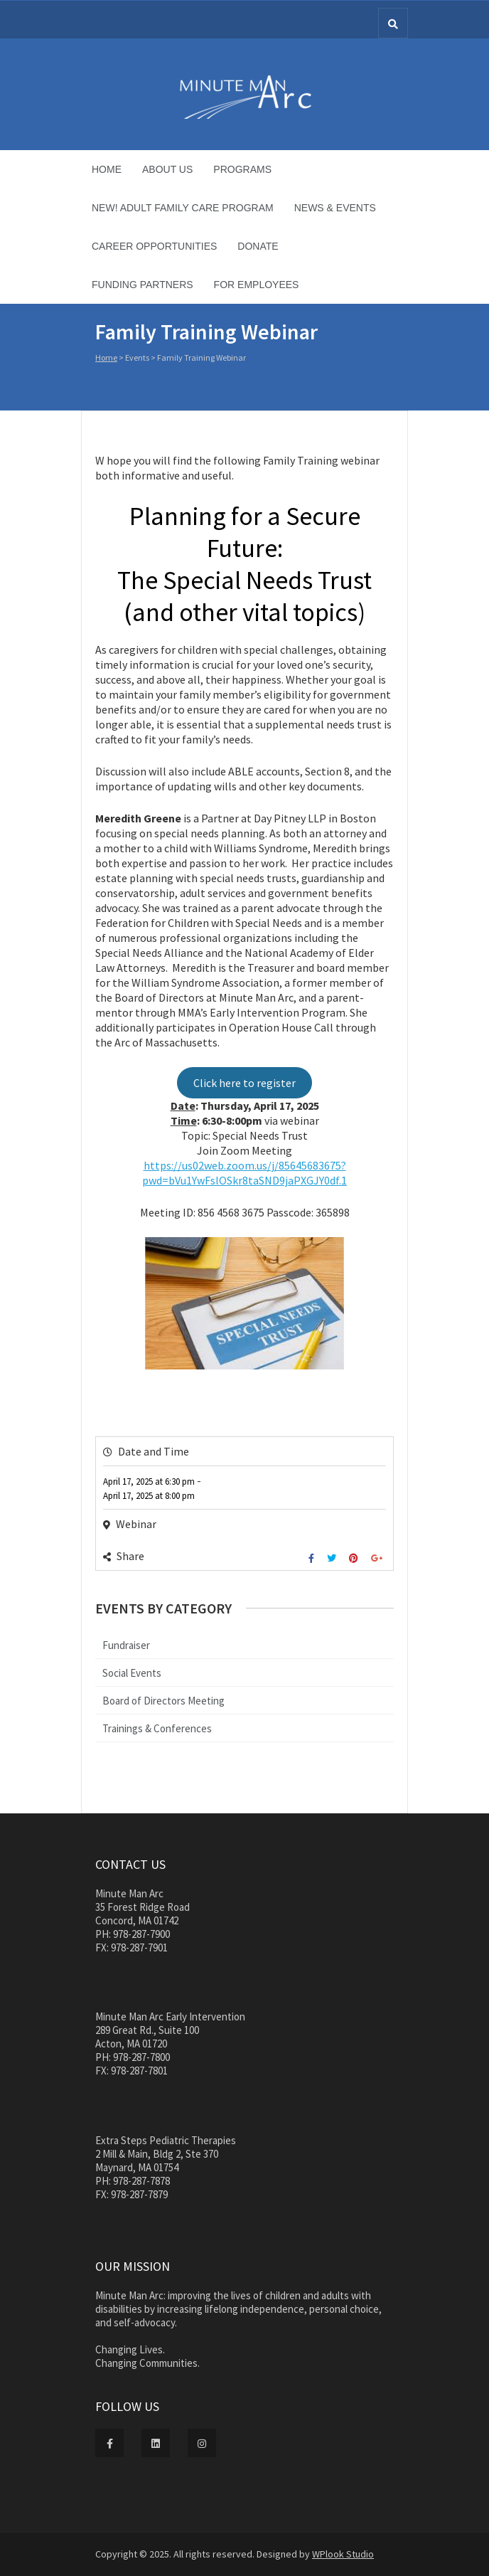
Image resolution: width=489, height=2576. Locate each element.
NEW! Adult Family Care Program (183, 207)
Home (107, 169)
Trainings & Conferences (157, 1728)
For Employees (256, 284)
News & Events (335, 207)
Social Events (131, 1673)
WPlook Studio (343, 2554)
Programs (242, 169)
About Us (167, 169)
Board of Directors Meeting (163, 1700)
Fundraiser (126, 1645)
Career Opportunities (154, 246)
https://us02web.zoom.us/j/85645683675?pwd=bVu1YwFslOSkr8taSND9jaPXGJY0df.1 (244, 1172)
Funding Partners (142, 284)
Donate (257, 246)
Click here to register (244, 1083)
